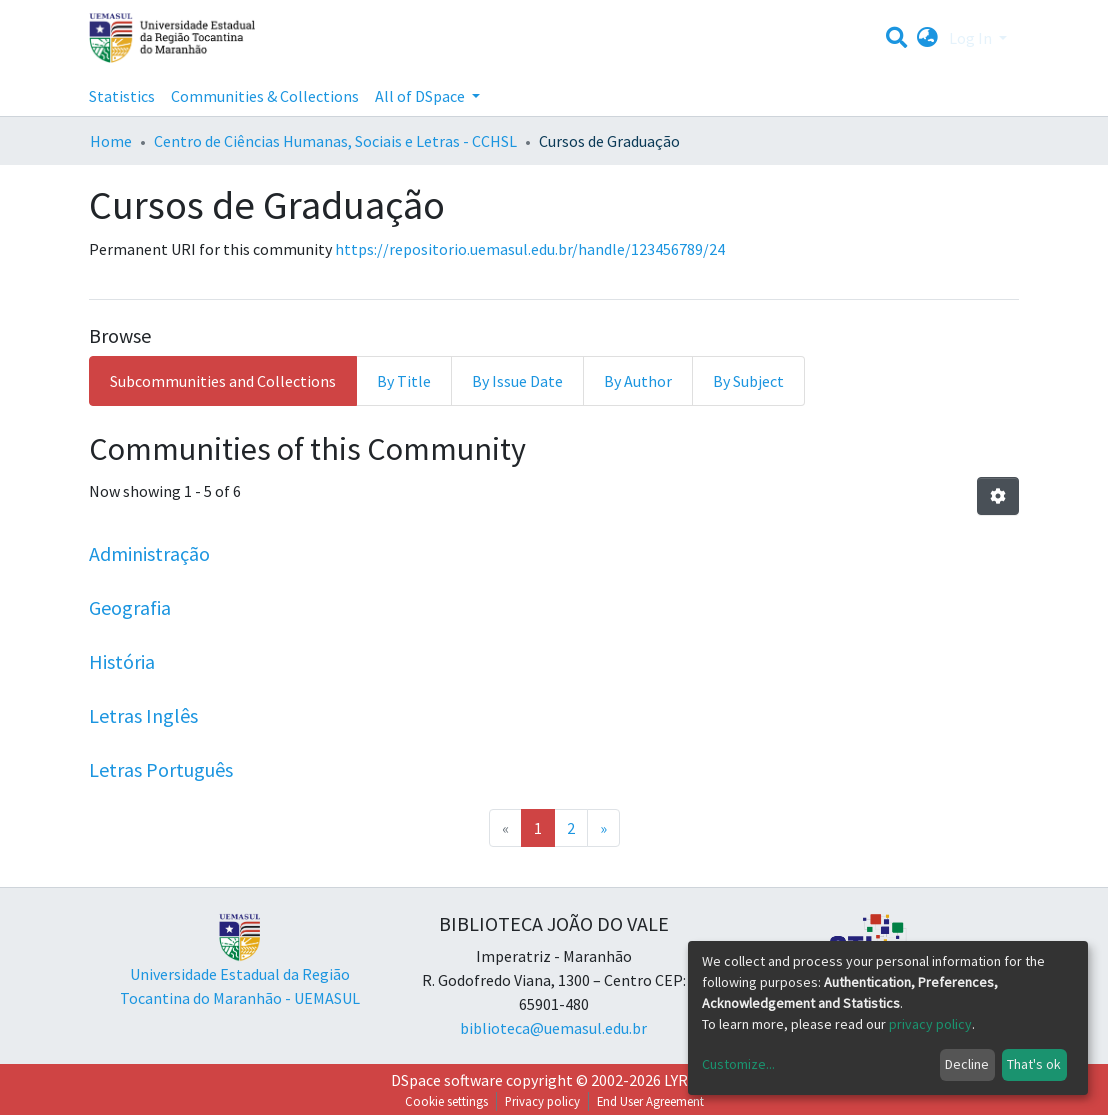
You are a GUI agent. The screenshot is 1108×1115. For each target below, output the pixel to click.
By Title (404, 381)
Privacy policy (542, 1101)
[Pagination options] (998, 496)
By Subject (748, 381)
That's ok (1034, 1064)
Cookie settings (446, 1101)
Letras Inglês (143, 715)
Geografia (130, 607)
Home (111, 141)
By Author (638, 381)
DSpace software (447, 1080)
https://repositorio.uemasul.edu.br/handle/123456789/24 (530, 249)
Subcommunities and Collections (223, 381)
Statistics (122, 96)
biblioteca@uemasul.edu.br (553, 1028)
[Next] (603, 828)
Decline (967, 1064)
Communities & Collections (265, 96)
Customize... (738, 1064)
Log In (972, 38)
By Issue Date (517, 381)
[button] (927, 38)
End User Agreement (650, 1101)
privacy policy (930, 1024)
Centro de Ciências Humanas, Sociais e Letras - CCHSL (335, 141)
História (122, 661)
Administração (149, 553)
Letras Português (161, 769)
